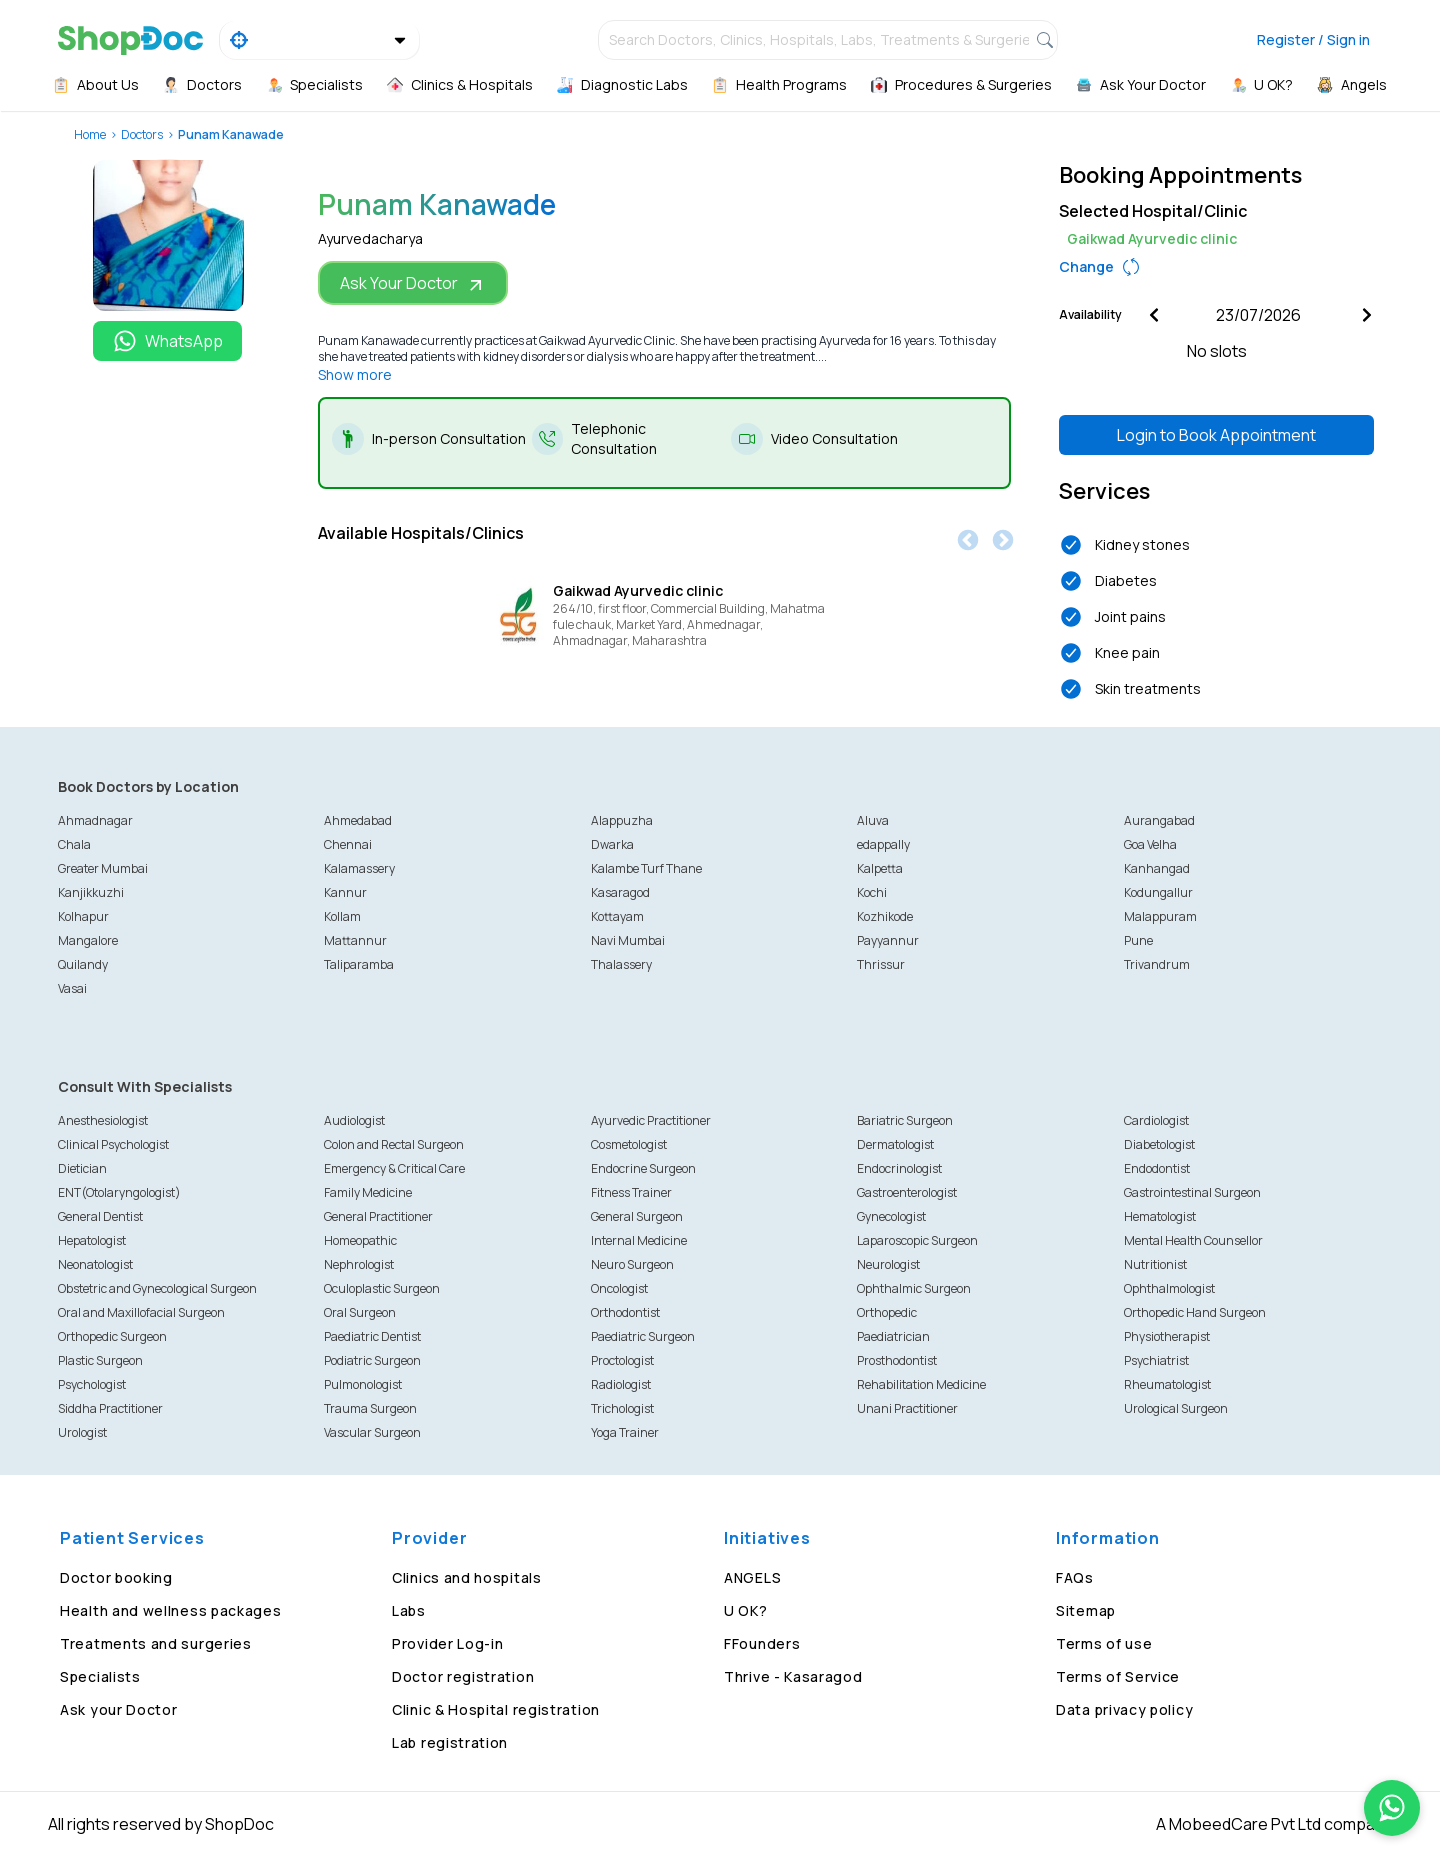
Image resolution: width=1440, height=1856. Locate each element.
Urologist (82, 1432)
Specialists (100, 1676)
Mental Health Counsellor (1193, 1240)
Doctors (142, 134)
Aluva (873, 820)
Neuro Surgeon (632, 1264)
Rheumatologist (1167, 1384)
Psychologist (92, 1384)
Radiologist (621, 1384)
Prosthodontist (897, 1360)
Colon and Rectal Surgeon (394, 1144)
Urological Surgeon (1176, 1408)
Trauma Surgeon (370, 1408)
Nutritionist (1155, 1264)
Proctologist (622, 1360)
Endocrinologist (899, 1168)
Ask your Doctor (119, 1709)
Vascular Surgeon (372, 1432)
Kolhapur (83, 916)
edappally (883, 844)
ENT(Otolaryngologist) (119, 1192)
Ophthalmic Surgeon (914, 1288)
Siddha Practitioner (110, 1408)
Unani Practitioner (907, 1408)
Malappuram (1160, 916)
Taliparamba (359, 964)
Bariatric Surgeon (905, 1120)
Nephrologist (359, 1264)
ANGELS (752, 1577)
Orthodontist (625, 1312)
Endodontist (1157, 1168)
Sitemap (1086, 1610)
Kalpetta (880, 868)
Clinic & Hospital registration (496, 1709)
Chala (74, 844)
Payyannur (888, 940)
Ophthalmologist (1169, 1288)
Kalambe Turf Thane (646, 868)
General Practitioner (378, 1216)
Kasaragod (620, 892)
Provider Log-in (448, 1643)
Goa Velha (1150, 844)
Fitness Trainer (631, 1192)
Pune (1138, 940)
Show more (355, 374)
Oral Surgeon (360, 1312)
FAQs (1075, 1577)
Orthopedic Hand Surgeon (1195, 1312)
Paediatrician (893, 1336)
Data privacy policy (1124, 1709)
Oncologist (619, 1288)
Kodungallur (1158, 892)
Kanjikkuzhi (91, 892)
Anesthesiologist (103, 1120)
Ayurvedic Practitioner (651, 1120)
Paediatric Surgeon (643, 1336)
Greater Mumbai (103, 868)
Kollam (342, 916)
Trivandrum (1157, 964)
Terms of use (1104, 1643)
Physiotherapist (1167, 1336)
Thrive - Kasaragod (793, 1676)
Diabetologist (1159, 1144)
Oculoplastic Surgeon (382, 1288)
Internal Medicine (639, 1240)
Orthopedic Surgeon (112, 1336)
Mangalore (88, 940)
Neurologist (888, 1264)
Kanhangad (1157, 868)
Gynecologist (891, 1216)
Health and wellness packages (171, 1610)
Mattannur (355, 940)
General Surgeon (637, 1216)
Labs (409, 1610)
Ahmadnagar (95, 820)
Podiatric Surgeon (372, 1360)
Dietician (82, 1168)
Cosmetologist (629, 1144)
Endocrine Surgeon (643, 1168)
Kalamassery (359, 868)
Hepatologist (92, 1240)
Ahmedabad (358, 820)
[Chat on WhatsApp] (1392, 1808)
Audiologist (354, 1120)
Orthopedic (887, 1312)
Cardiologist (1156, 1120)
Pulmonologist (363, 1384)
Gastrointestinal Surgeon (1192, 1192)
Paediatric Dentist (372, 1336)
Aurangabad (1159, 820)
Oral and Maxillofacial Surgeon (141, 1312)
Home (90, 134)
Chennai (348, 844)
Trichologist (622, 1408)
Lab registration (450, 1742)
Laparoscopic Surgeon (917, 1240)
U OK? (746, 1610)
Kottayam (617, 916)
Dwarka (612, 844)
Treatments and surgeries (156, 1643)
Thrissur (881, 964)
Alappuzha (622, 820)
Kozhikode (885, 916)
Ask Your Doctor (413, 283)
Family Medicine (368, 1192)
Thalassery (621, 964)
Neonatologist (95, 1264)
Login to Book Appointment (1216, 435)
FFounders (762, 1643)
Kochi (872, 892)
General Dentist (100, 1216)
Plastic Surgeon (100, 1360)
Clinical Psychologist (113, 1144)
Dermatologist (895, 1144)
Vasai (72, 988)
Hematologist (1160, 1216)
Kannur (345, 892)
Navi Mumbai (628, 940)
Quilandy (83, 964)
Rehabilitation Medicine (921, 1384)
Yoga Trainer (625, 1432)
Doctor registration (463, 1676)
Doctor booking (116, 1577)
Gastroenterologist (907, 1192)
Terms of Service (1118, 1676)
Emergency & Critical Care (394, 1168)
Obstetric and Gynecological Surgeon (157, 1288)
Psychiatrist (1156, 1360)
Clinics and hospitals (467, 1577)
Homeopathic (360, 1240)
